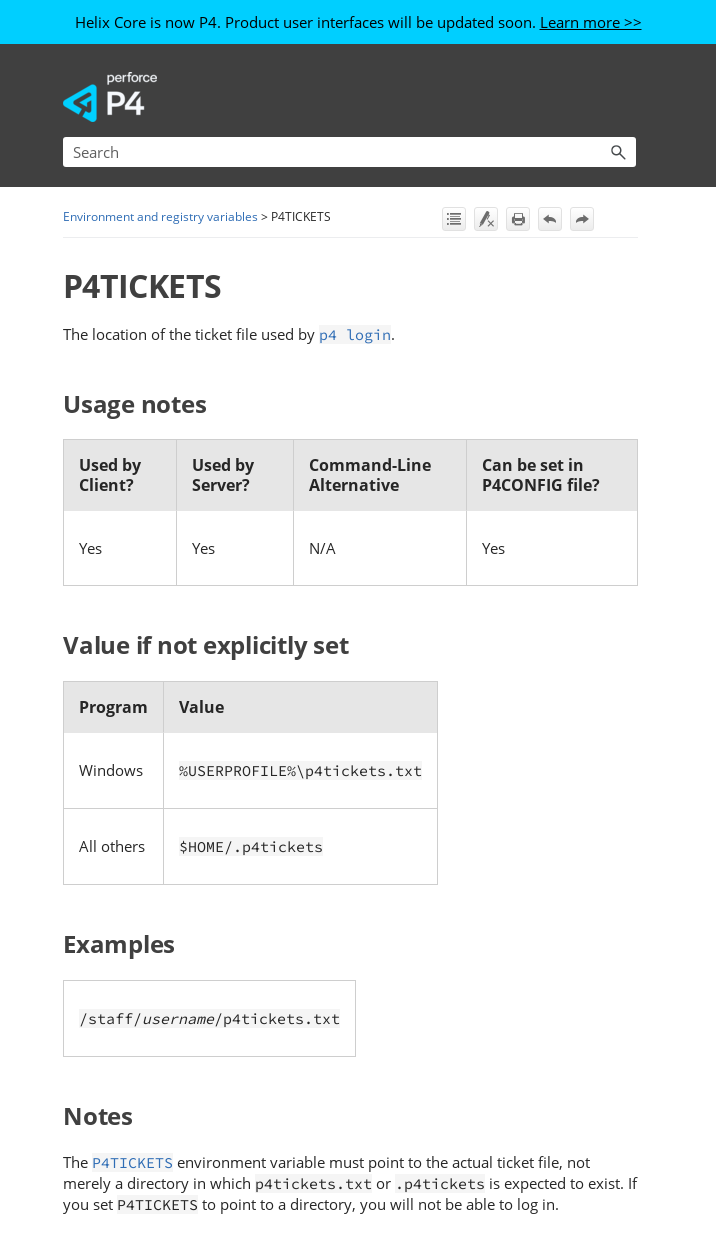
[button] (618, 152)
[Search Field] (349, 152)
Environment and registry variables (160, 216)
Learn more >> (591, 22)
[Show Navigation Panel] (625, 97)
